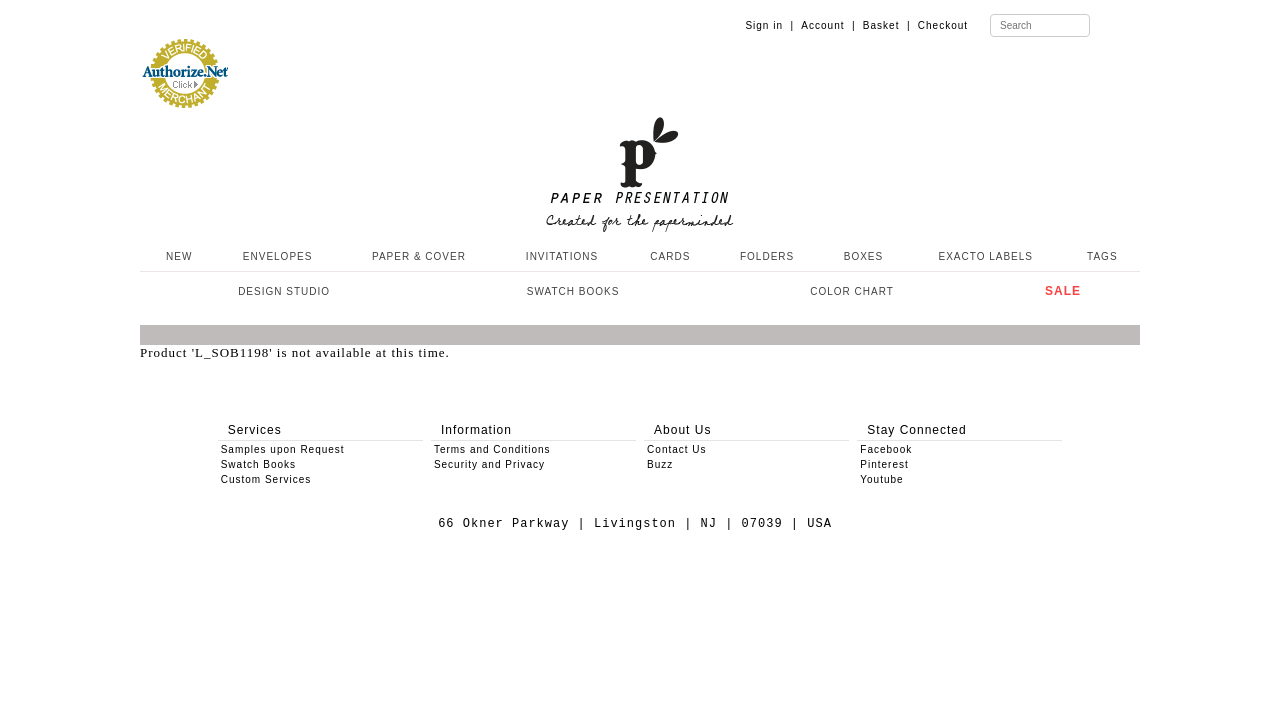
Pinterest (884, 464)
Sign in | (769, 25)
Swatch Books (258, 464)
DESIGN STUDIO (284, 291)
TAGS (1102, 256)
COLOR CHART (852, 291)
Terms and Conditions (492, 449)
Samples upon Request (283, 449)
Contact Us (676, 449)
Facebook (886, 449)
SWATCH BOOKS (573, 291)
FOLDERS (767, 256)
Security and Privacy (489, 464)
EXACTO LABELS (986, 256)
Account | (828, 25)
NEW (177, 256)
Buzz (660, 464)
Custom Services (266, 479)
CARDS (670, 256)
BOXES (863, 256)
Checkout (943, 25)
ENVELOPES (278, 256)
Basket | (887, 25)
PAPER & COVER (419, 256)
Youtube (881, 479)
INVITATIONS (562, 256)
